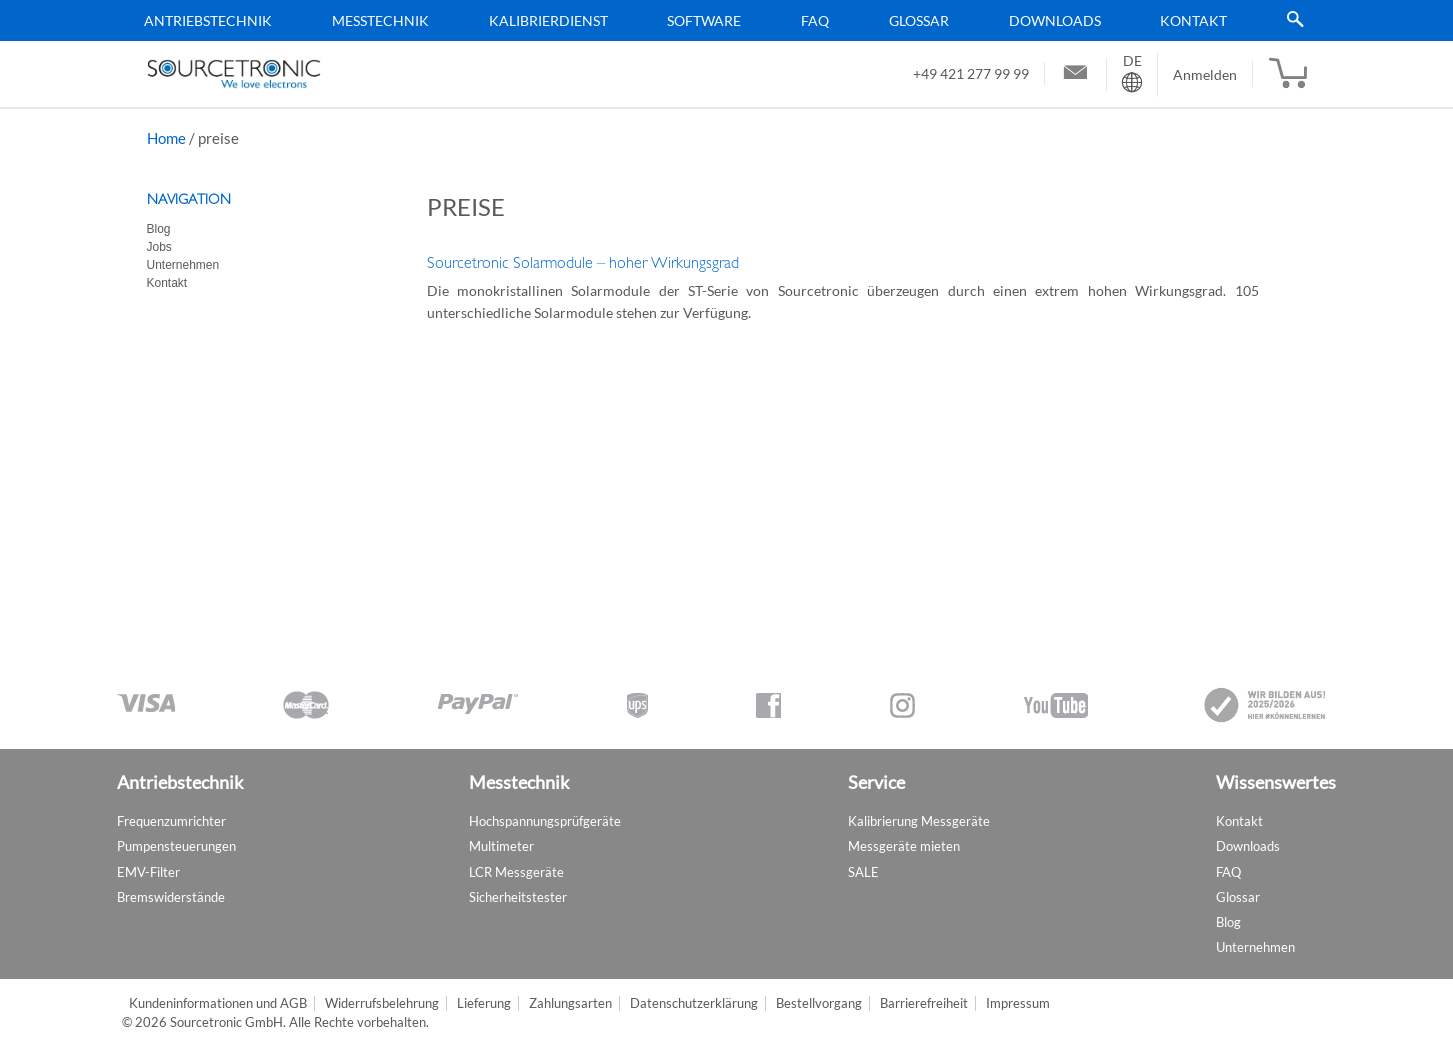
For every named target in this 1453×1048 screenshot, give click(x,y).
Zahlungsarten (570, 1003)
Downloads (1055, 20)
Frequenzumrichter (171, 821)
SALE (863, 872)
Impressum (1018, 1003)
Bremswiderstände (171, 897)
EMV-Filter (148, 872)
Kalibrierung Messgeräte (919, 821)
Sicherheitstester (518, 897)
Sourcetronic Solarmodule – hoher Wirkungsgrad (583, 263)
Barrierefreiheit (924, 1003)
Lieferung (484, 1003)
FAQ (815, 20)
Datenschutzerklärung (694, 1003)
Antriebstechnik (208, 20)
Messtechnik (380, 20)
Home (166, 138)
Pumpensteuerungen (176, 846)
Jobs (159, 247)
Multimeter (501, 846)
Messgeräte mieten (904, 846)
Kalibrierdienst (548, 20)
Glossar (919, 20)
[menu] (719, 20)
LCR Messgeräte (516, 872)
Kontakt (1193, 20)
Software (704, 20)
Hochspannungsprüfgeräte (545, 821)
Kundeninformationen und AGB (218, 1003)
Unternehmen (183, 265)
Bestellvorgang (819, 1003)
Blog (159, 229)
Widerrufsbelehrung (382, 1003)
